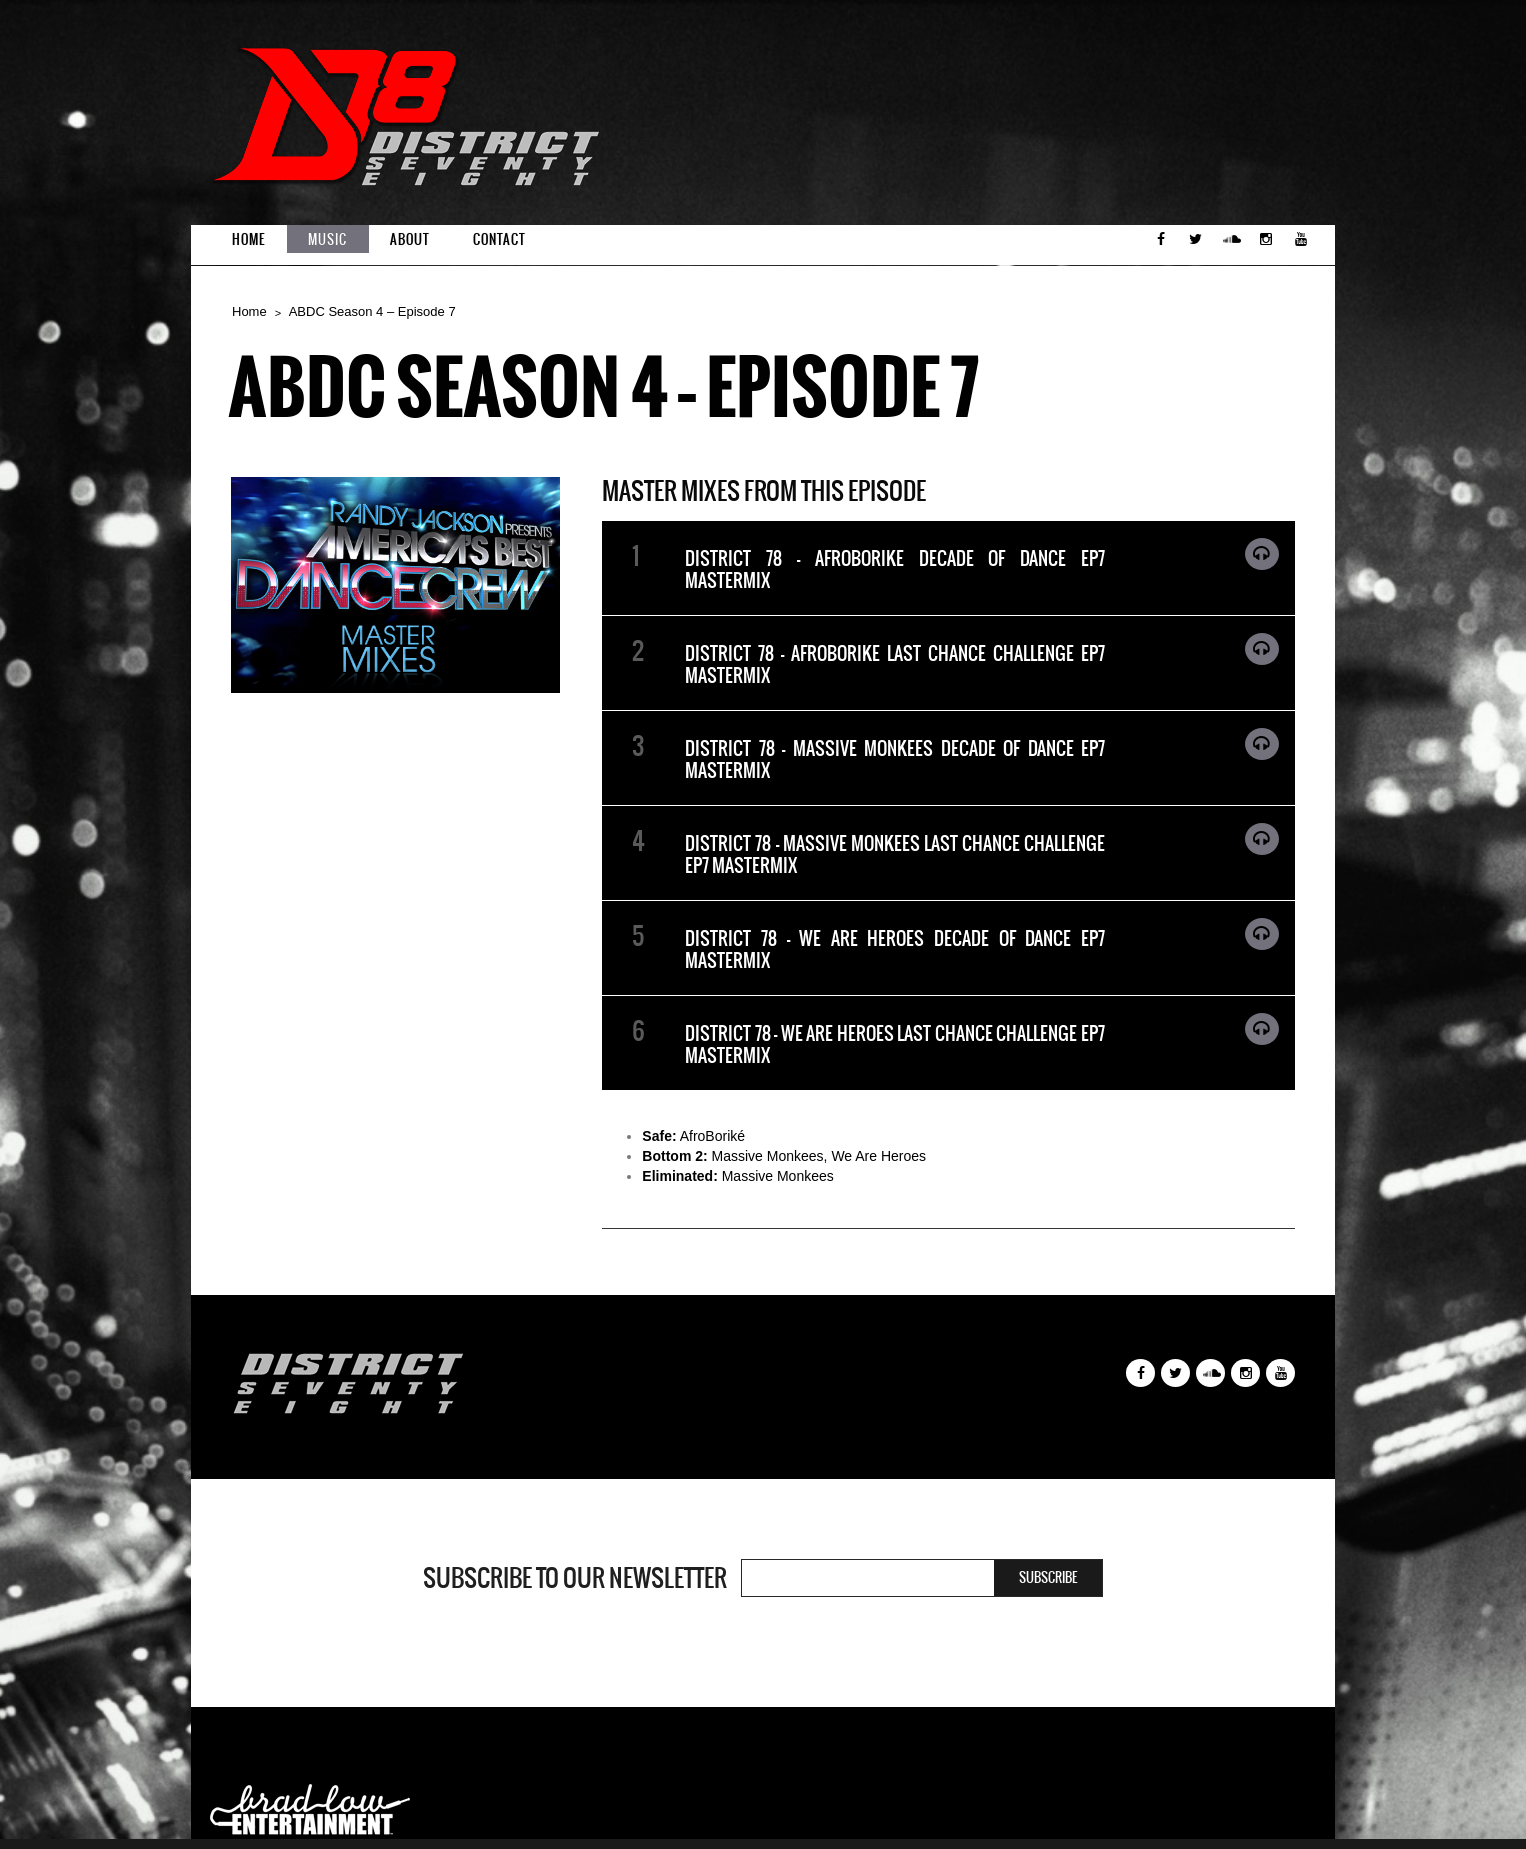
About (410, 239)
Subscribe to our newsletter (575, 1578)
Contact (499, 239)
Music (327, 239)
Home (248, 239)
